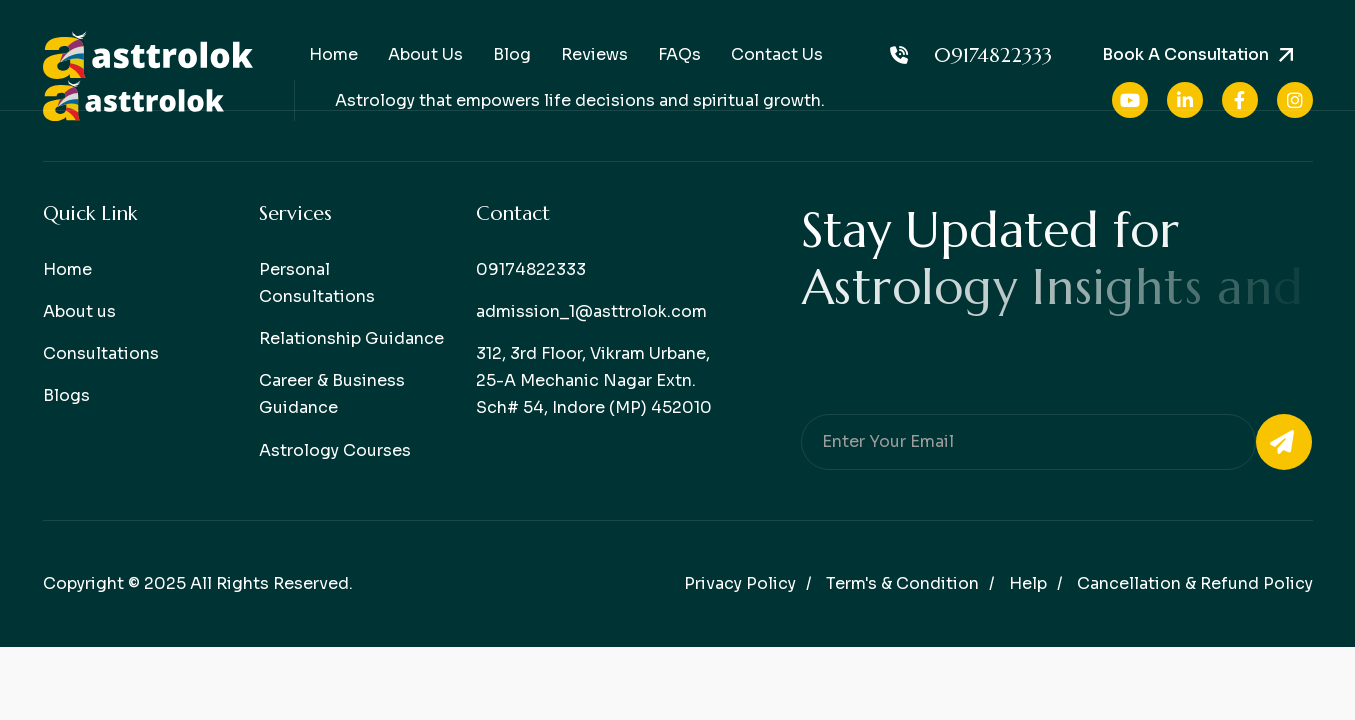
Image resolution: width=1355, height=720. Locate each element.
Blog (512, 54)
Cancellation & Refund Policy (1195, 583)
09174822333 (965, 55)
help (1028, 583)
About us (79, 311)
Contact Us (777, 54)
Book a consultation (1185, 54)
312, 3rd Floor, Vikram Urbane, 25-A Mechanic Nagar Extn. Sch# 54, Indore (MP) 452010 (594, 380)
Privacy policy (740, 583)
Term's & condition (902, 583)
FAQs (679, 54)
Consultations (101, 353)
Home (333, 54)
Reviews (594, 54)
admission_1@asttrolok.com (591, 311)
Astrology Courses (335, 450)
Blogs (66, 395)
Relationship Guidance (351, 338)
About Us (425, 54)
